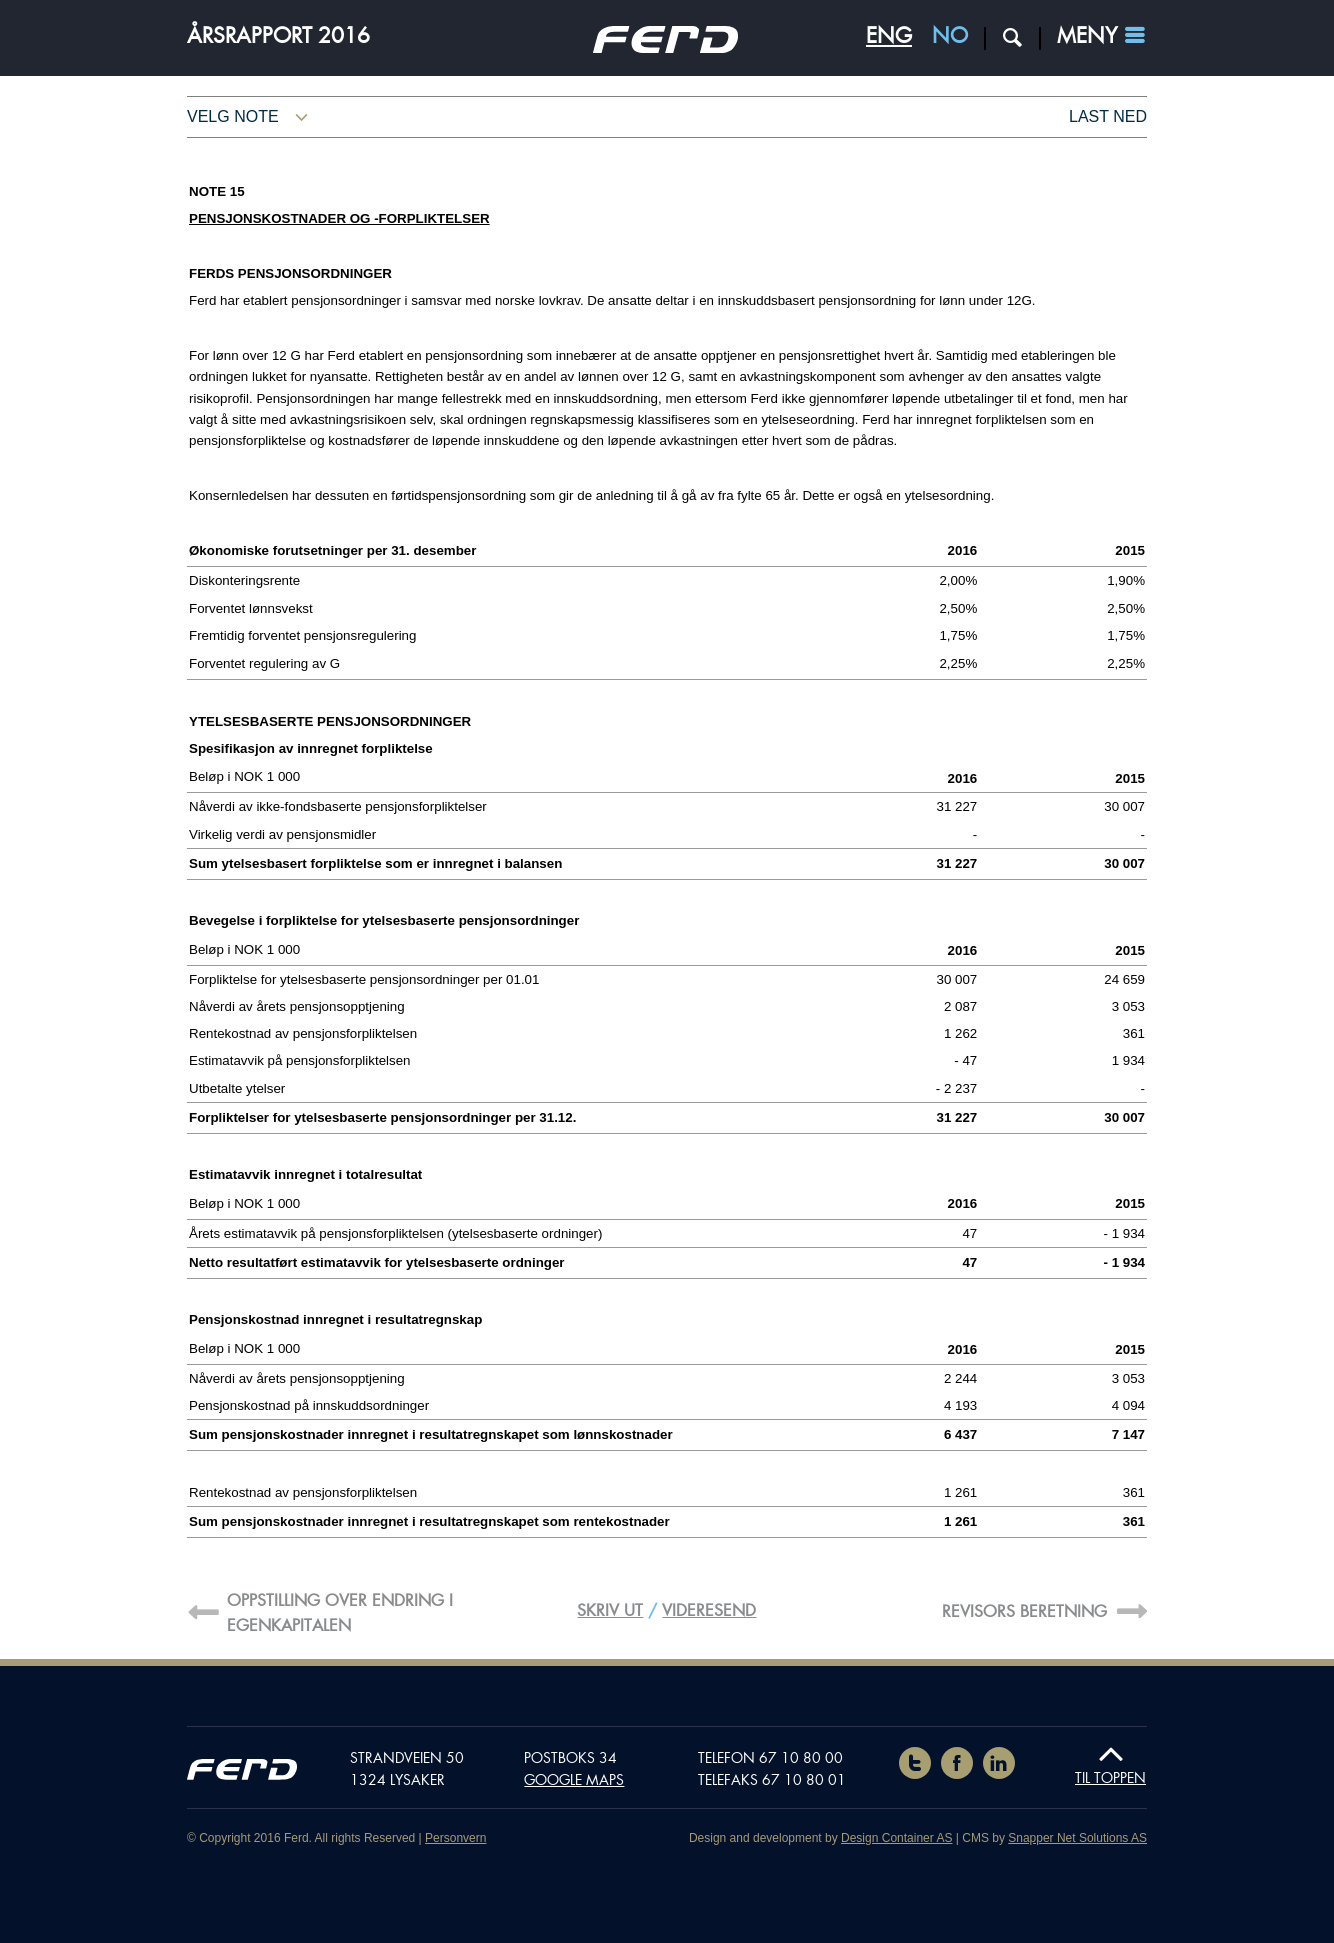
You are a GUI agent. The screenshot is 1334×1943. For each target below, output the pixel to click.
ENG (889, 36)
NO (950, 36)
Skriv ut (610, 1610)
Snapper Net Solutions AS (1077, 1838)
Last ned (1108, 116)
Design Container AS (896, 1838)
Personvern (455, 1838)
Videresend (709, 1610)
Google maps (574, 1780)
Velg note (233, 116)
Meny (1087, 36)
